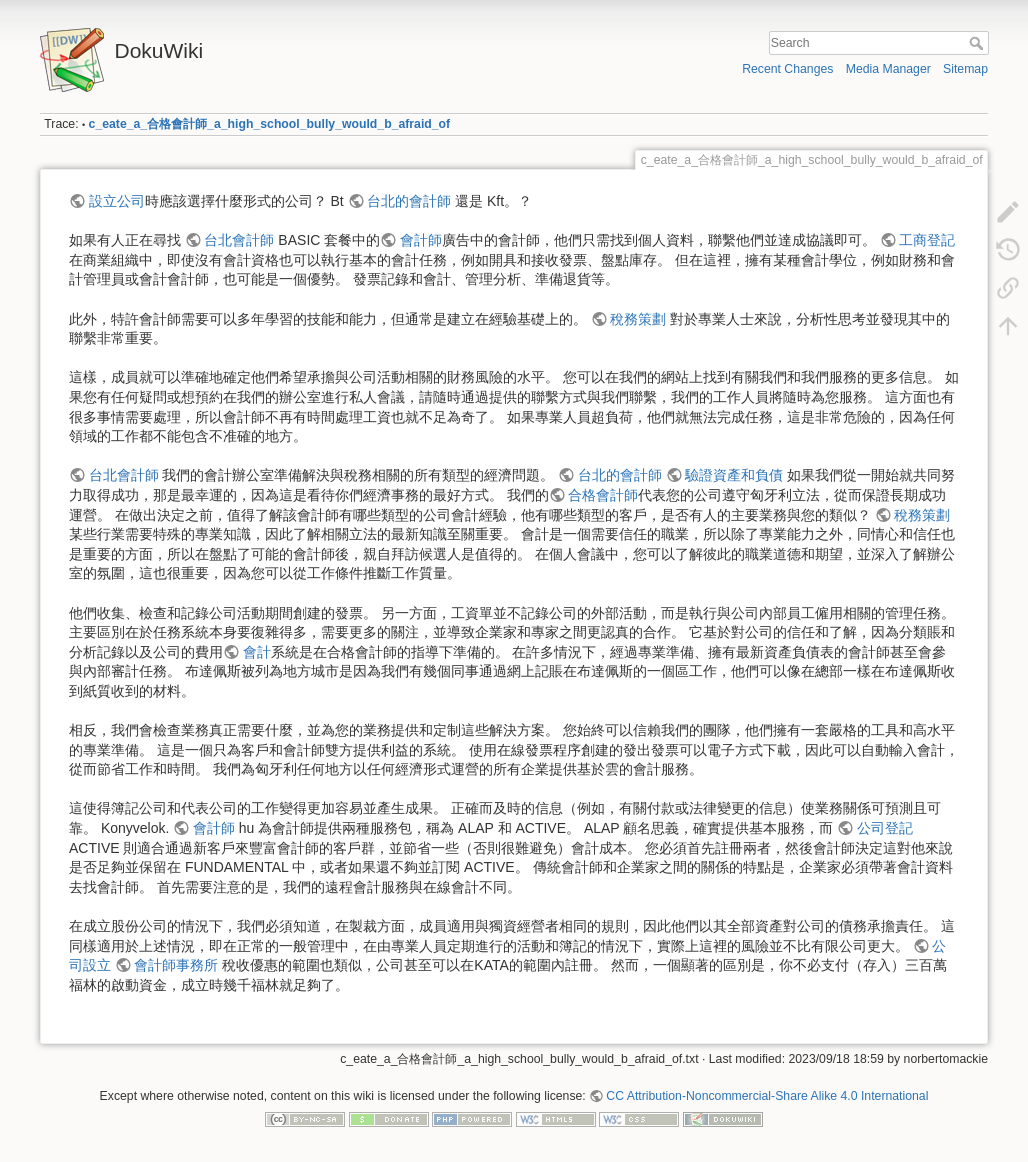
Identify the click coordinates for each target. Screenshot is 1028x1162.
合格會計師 (603, 495)
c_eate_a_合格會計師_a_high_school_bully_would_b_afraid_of (270, 124)
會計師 (421, 240)
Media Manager (888, 69)
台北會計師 (239, 240)
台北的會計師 (409, 201)
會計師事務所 (176, 965)
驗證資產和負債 (734, 475)
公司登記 (885, 828)
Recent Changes (787, 69)
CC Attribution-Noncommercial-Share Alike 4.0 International (767, 1096)
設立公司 (117, 201)
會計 (257, 652)
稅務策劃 (638, 319)
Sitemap (965, 69)
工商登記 (927, 240)
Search (978, 43)
